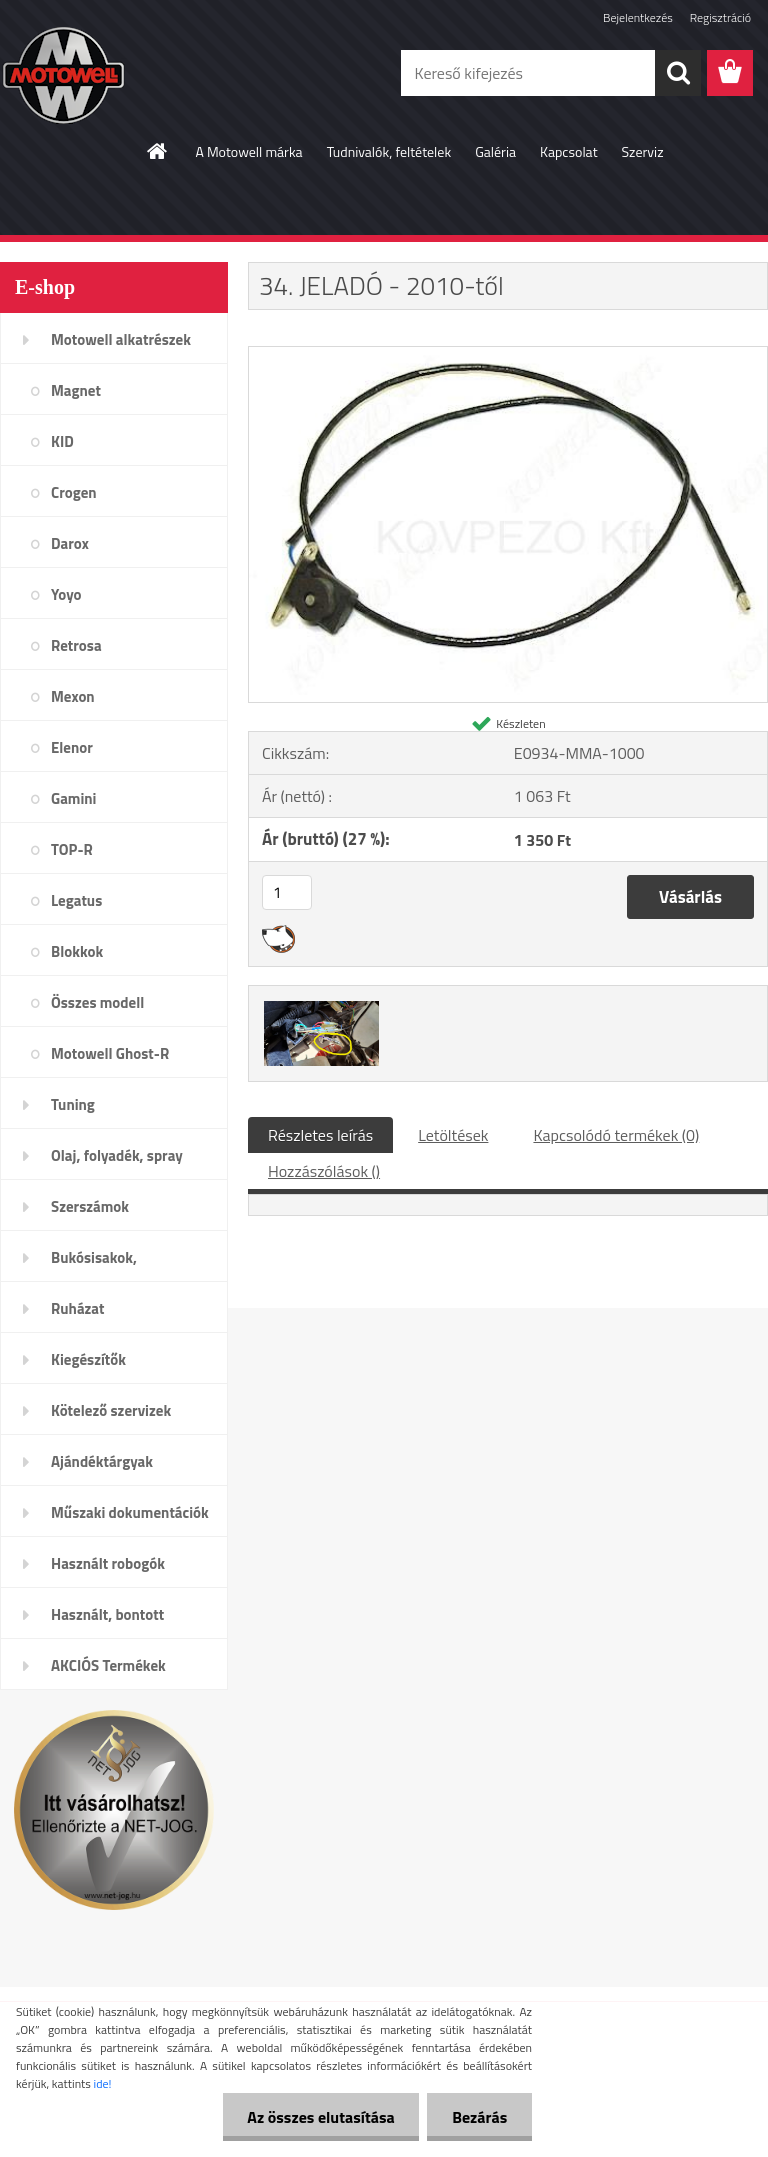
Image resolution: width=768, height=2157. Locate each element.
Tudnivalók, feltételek (389, 151)
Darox (70, 543)
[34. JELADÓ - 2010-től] (508, 355)
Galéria (495, 151)
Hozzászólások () (324, 1171)
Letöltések (453, 1135)
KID (62, 441)
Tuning (73, 1104)
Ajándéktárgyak (102, 1461)
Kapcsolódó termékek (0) (616, 1135)
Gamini (73, 798)
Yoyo (66, 594)
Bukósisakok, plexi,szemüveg (101, 1264)
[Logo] (137, 74)
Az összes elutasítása (320, 2117)
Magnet (76, 390)
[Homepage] (158, 151)
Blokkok (77, 951)
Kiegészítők (88, 1359)
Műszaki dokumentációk (130, 1512)
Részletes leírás (320, 1135)
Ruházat (78, 1308)
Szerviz (643, 151)
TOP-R (72, 849)
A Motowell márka (248, 151)
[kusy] (287, 892)
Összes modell (97, 1002)
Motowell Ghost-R (110, 1053)
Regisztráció (720, 17)
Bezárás (479, 2117)
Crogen (74, 492)
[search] (678, 73)
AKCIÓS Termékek (108, 1665)
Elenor (72, 747)
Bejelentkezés (638, 17)
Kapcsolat (569, 151)
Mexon (73, 696)
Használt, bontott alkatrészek (107, 1621)
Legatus (76, 900)
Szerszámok (90, 1206)
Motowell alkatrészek (121, 339)
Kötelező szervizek (111, 1410)
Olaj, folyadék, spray (117, 1155)
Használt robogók (108, 1563)
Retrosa (76, 645)
